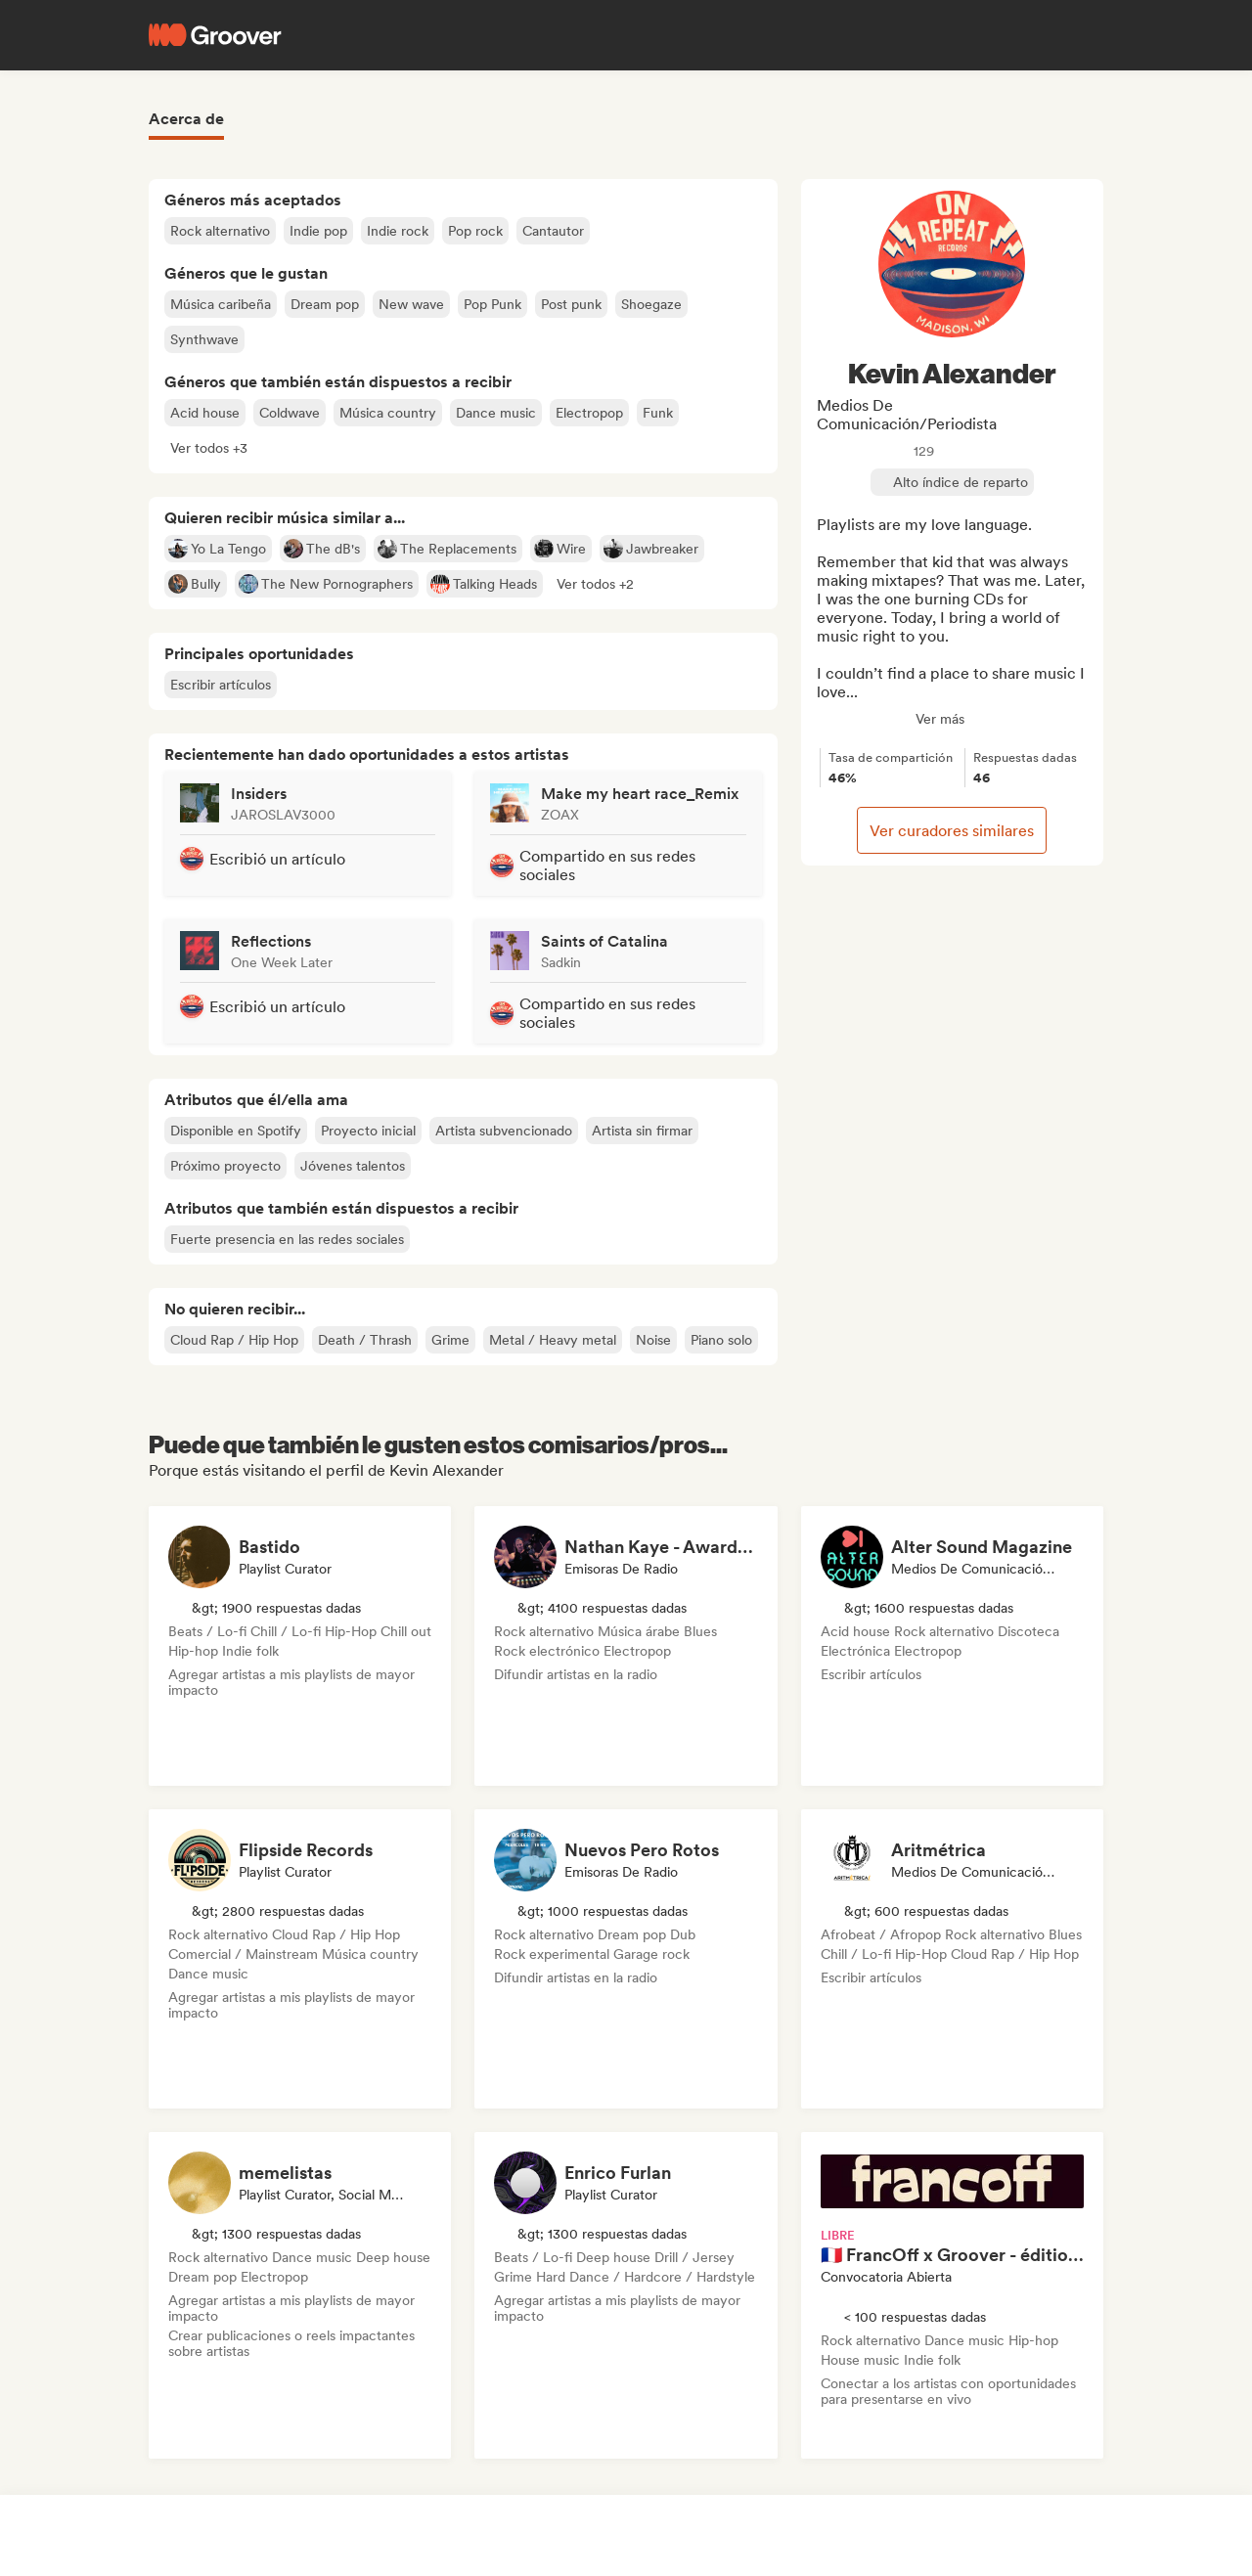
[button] (208, 448)
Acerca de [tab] (186, 119)
